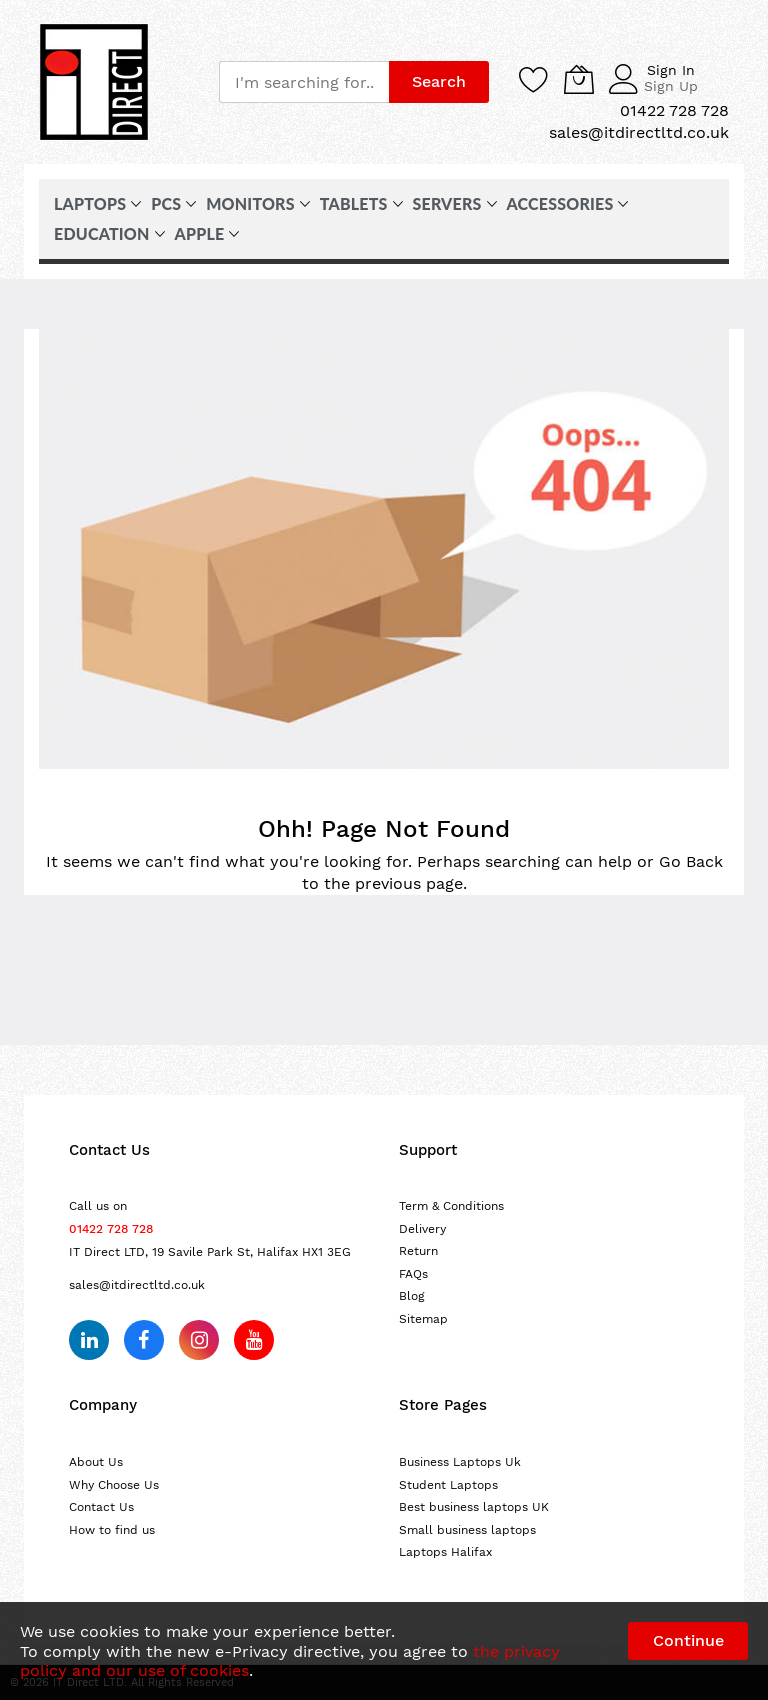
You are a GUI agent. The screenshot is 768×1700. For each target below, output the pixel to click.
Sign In (671, 70)
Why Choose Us (114, 1485)
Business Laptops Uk (460, 1462)
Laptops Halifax (445, 1552)
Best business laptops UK (474, 1507)
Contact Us (101, 1507)
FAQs (413, 1274)
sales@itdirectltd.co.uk (137, 1285)
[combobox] (304, 82)
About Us (96, 1462)
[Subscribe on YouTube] (254, 1340)
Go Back (691, 861)
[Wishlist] (534, 79)
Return (418, 1251)
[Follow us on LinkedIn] (89, 1340)
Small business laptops (467, 1530)
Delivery (422, 1229)
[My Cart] (579, 79)
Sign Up (671, 86)
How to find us (112, 1530)
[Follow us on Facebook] (144, 1340)
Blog (412, 1296)
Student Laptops (448, 1485)
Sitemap (423, 1319)
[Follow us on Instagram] (199, 1340)
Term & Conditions (451, 1206)
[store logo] (94, 82)
